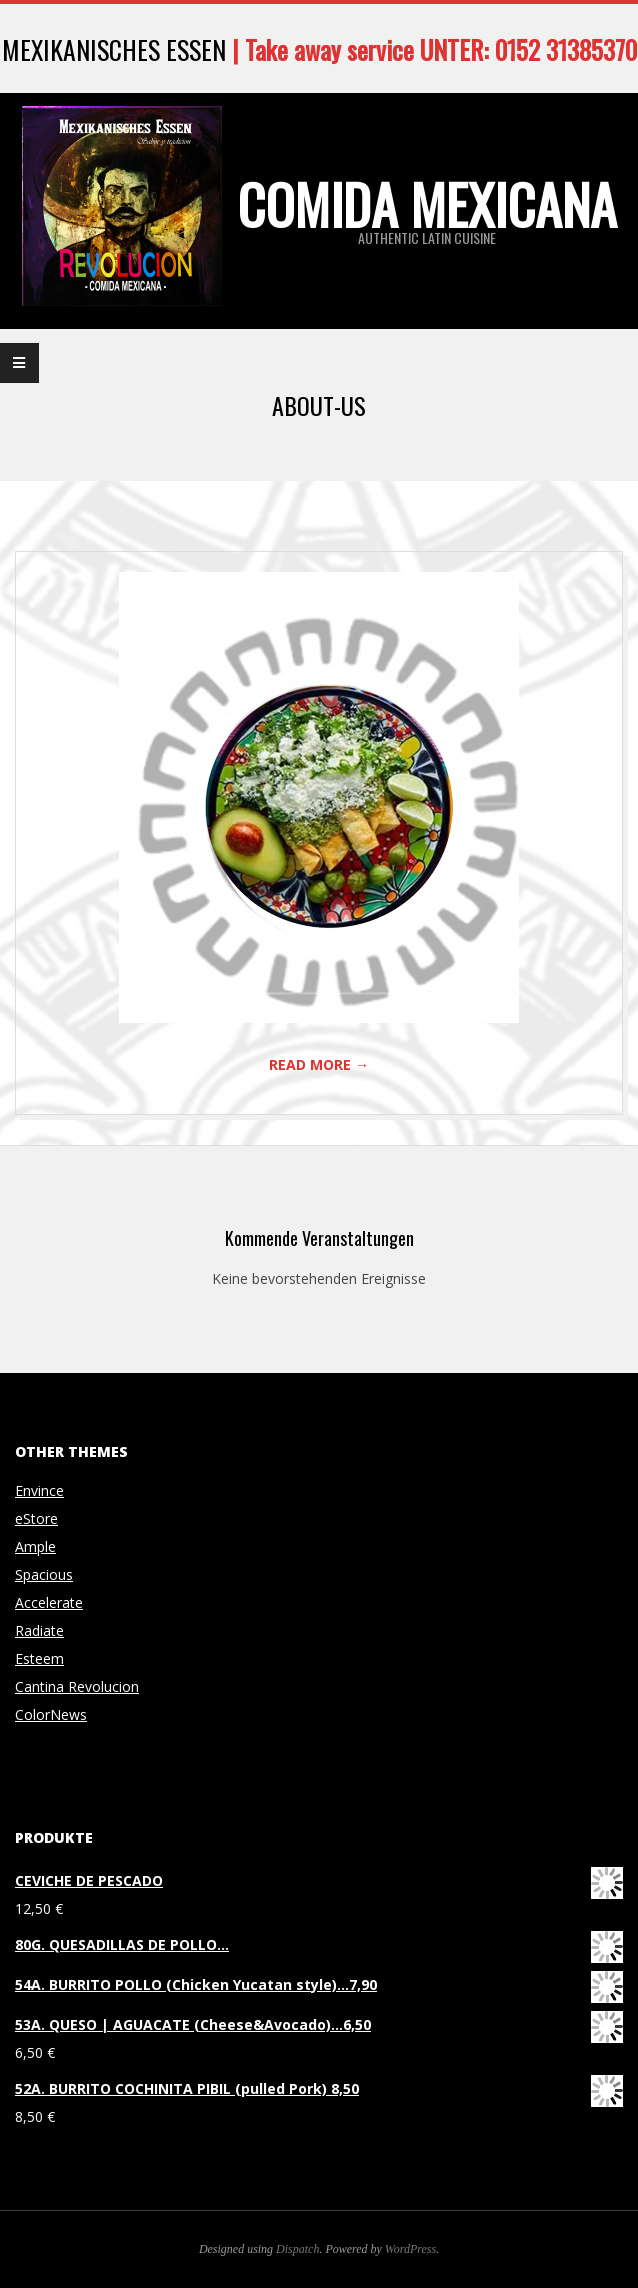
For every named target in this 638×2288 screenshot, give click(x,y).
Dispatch (297, 2249)
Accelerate (49, 1602)
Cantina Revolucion (77, 1686)
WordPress (410, 2249)
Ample (35, 1546)
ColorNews (51, 1714)
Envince (39, 1490)
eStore (36, 1518)
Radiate (39, 1630)
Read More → (319, 1064)
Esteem (39, 1658)
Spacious (44, 1574)
